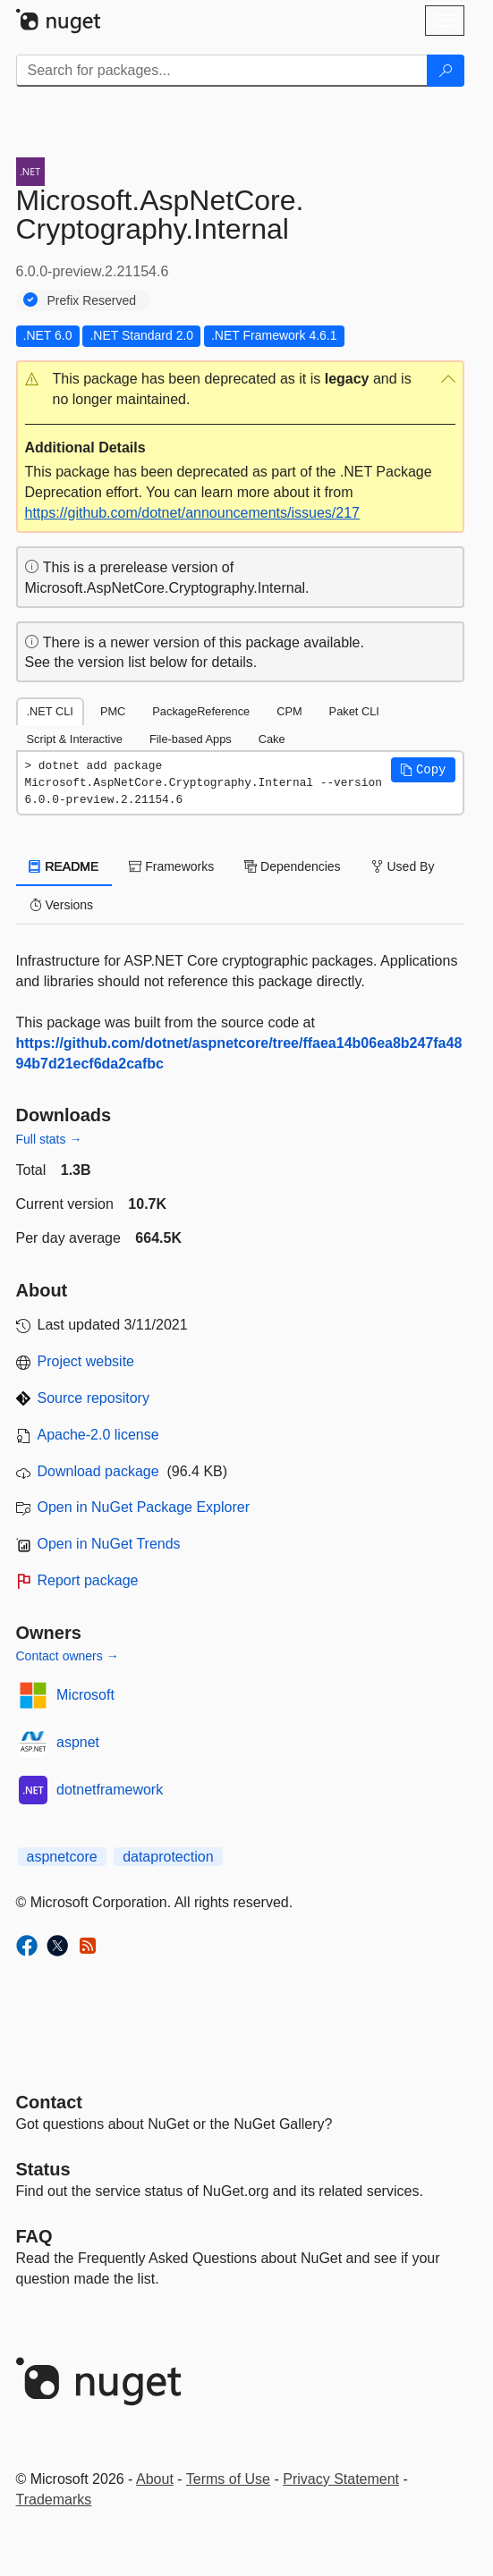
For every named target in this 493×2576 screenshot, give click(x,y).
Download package (98, 1471)
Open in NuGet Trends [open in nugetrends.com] (109, 1543)
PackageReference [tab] (201, 711)
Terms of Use (228, 2479)
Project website (86, 1361)
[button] (240, 389)
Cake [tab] (272, 739)
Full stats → (49, 1139)
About (155, 2479)
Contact (49, 2102)
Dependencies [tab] (292, 866)
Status (43, 2169)
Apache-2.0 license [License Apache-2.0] (98, 1434)
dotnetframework (109, 1789)
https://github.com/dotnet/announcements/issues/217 (192, 512)
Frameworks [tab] (171, 866)
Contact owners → (67, 1656)
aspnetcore (62, 1856)
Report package (88, 1580)
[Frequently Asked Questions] (34, 2236)
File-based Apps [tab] (190, 739)
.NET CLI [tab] (50, 711)
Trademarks (54, 2499)
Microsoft (85, 1694)
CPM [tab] (289, 711)
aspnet (77, 1742)
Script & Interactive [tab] (75, 739)
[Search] (445, 71)
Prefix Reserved (92, 300)
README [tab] (64, 866)
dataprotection (168, 1856)
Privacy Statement (341, 2479)
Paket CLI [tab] (354, 711)
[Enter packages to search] (222, 71)
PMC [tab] (112, 711)
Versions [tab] (62, 905)
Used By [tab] (403, 866)
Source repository (93, 1398)
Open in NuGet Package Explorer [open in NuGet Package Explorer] (144, 1507)
